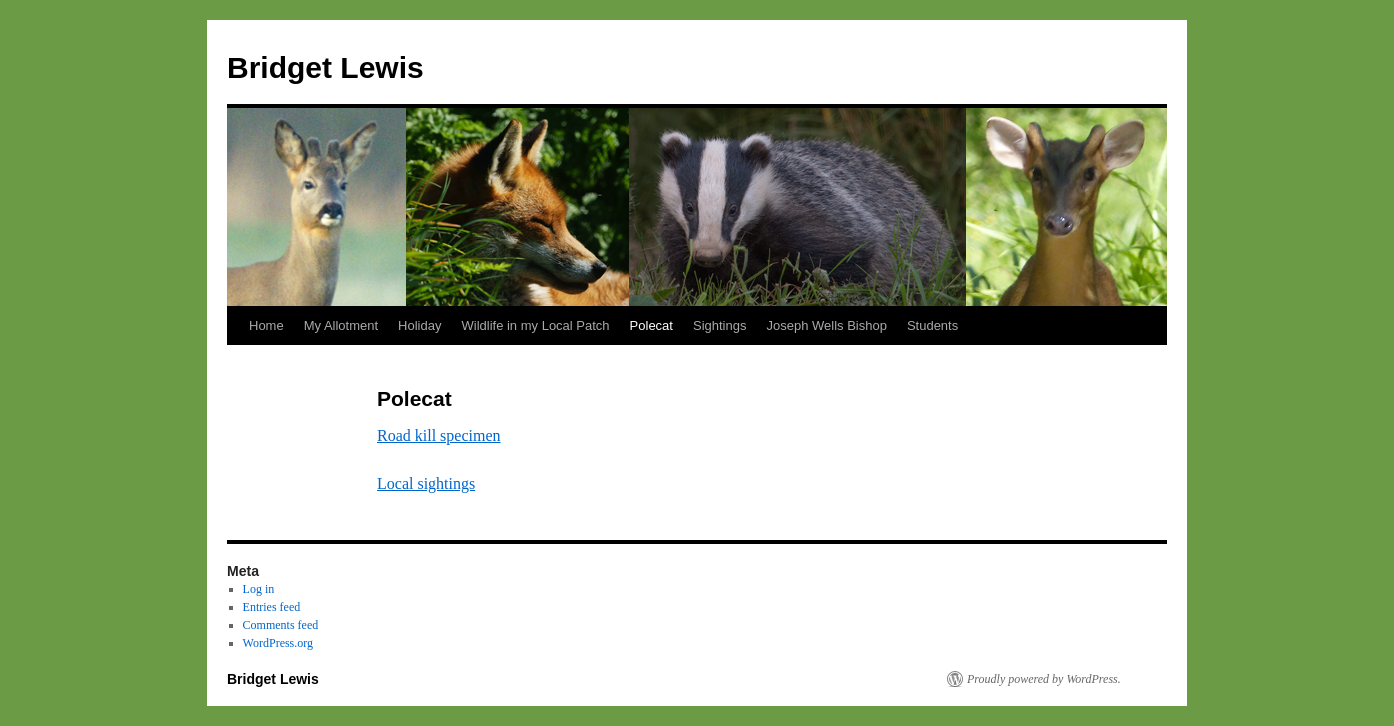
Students (932, 325)
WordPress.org (278, 643)
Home (266, 325)
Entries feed (272, 607)
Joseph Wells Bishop (826, 325)
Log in (259, 589)
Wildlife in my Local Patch (535, 325)
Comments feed (281, 625)
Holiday (419, 325)
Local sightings (426, 483)
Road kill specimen (439, 435)
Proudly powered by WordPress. (1044, 679)
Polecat (651, 325)
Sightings (719, 325)
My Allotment (341, 325)
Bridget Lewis (325, 67)
